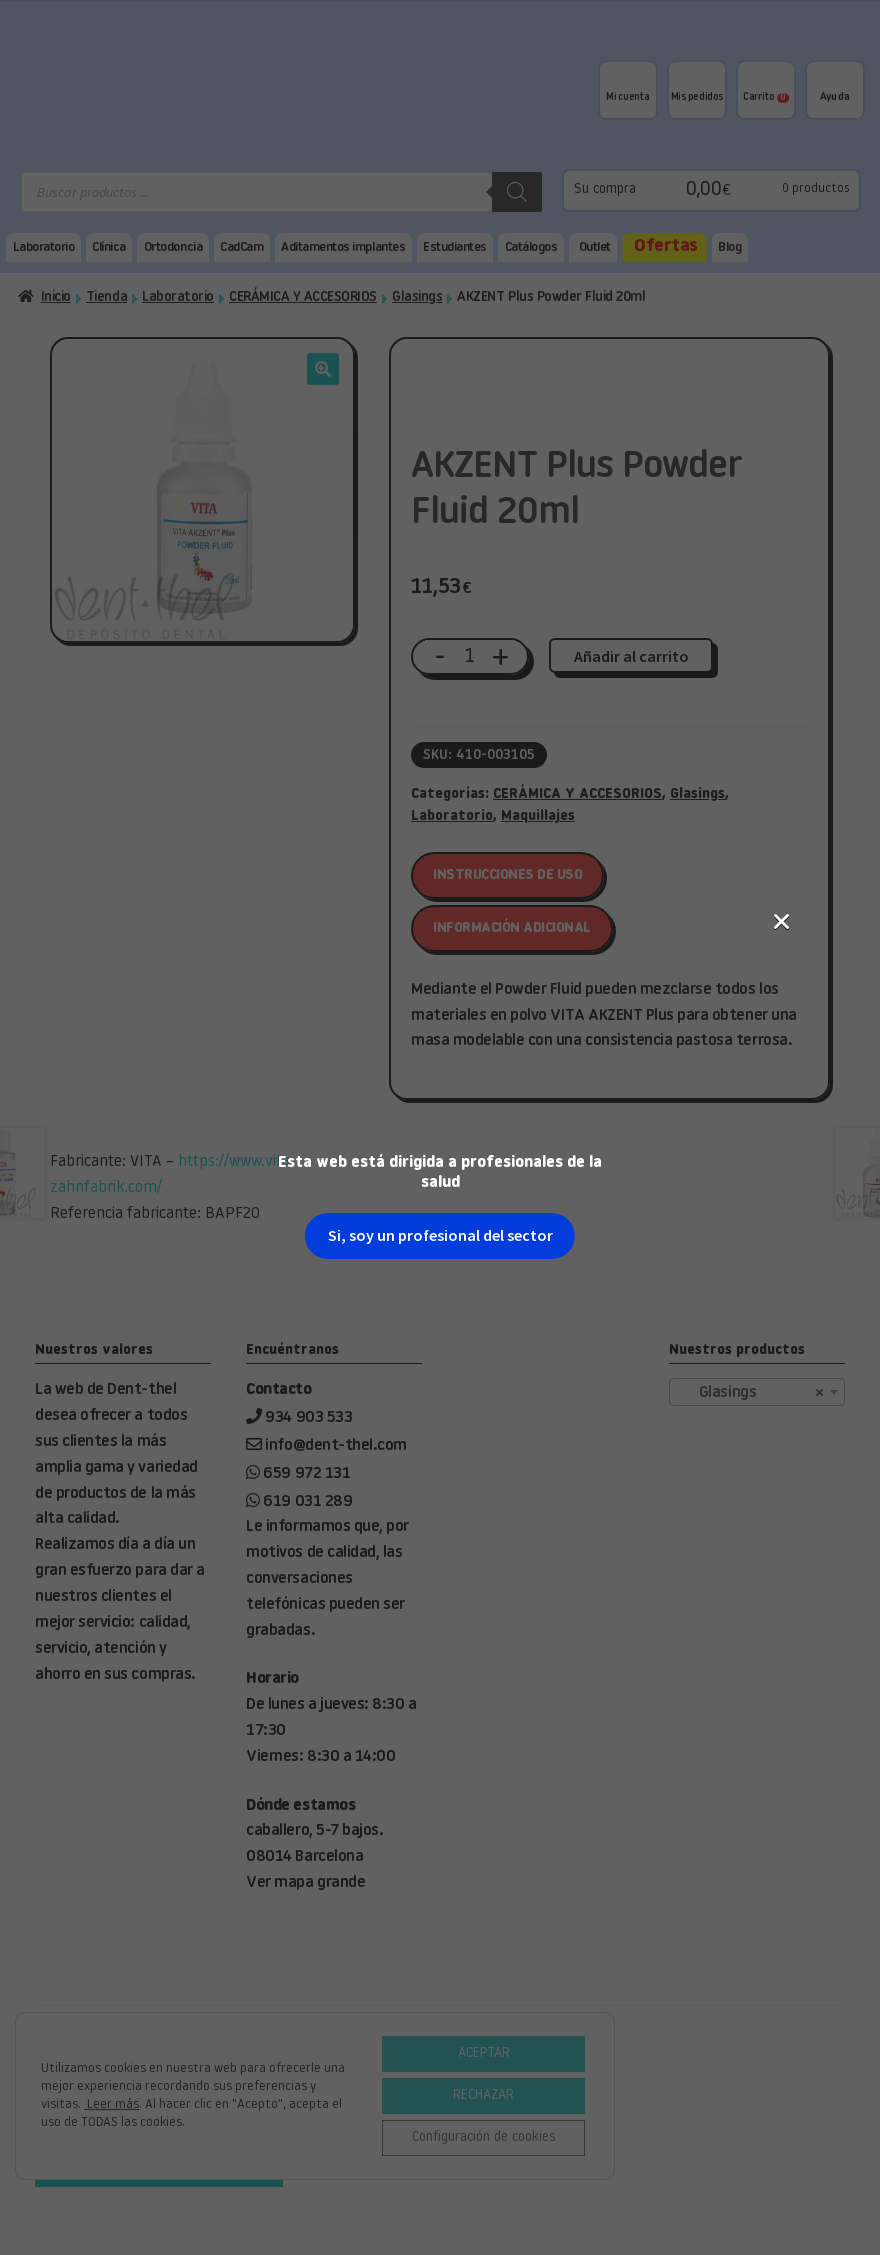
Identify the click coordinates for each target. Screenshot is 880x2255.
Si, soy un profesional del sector (440, 468)
